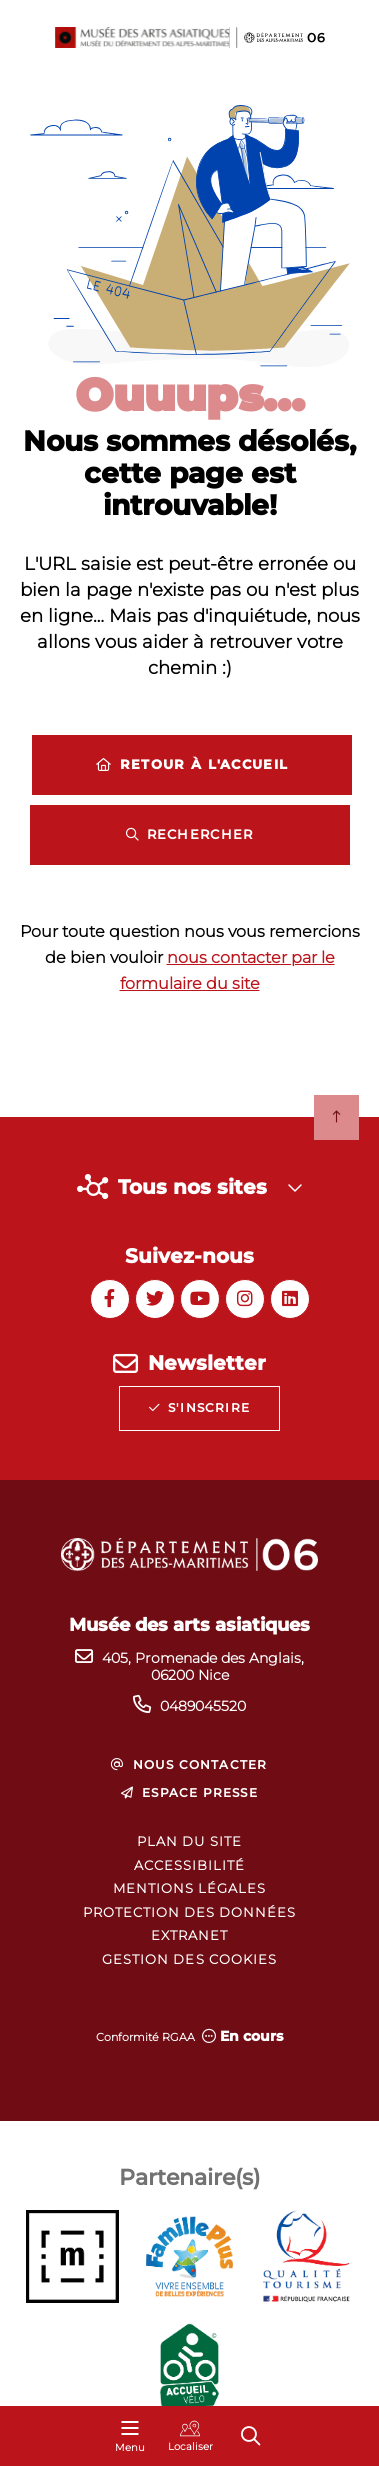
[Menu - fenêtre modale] (130, 2436)
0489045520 (203, 1706)
